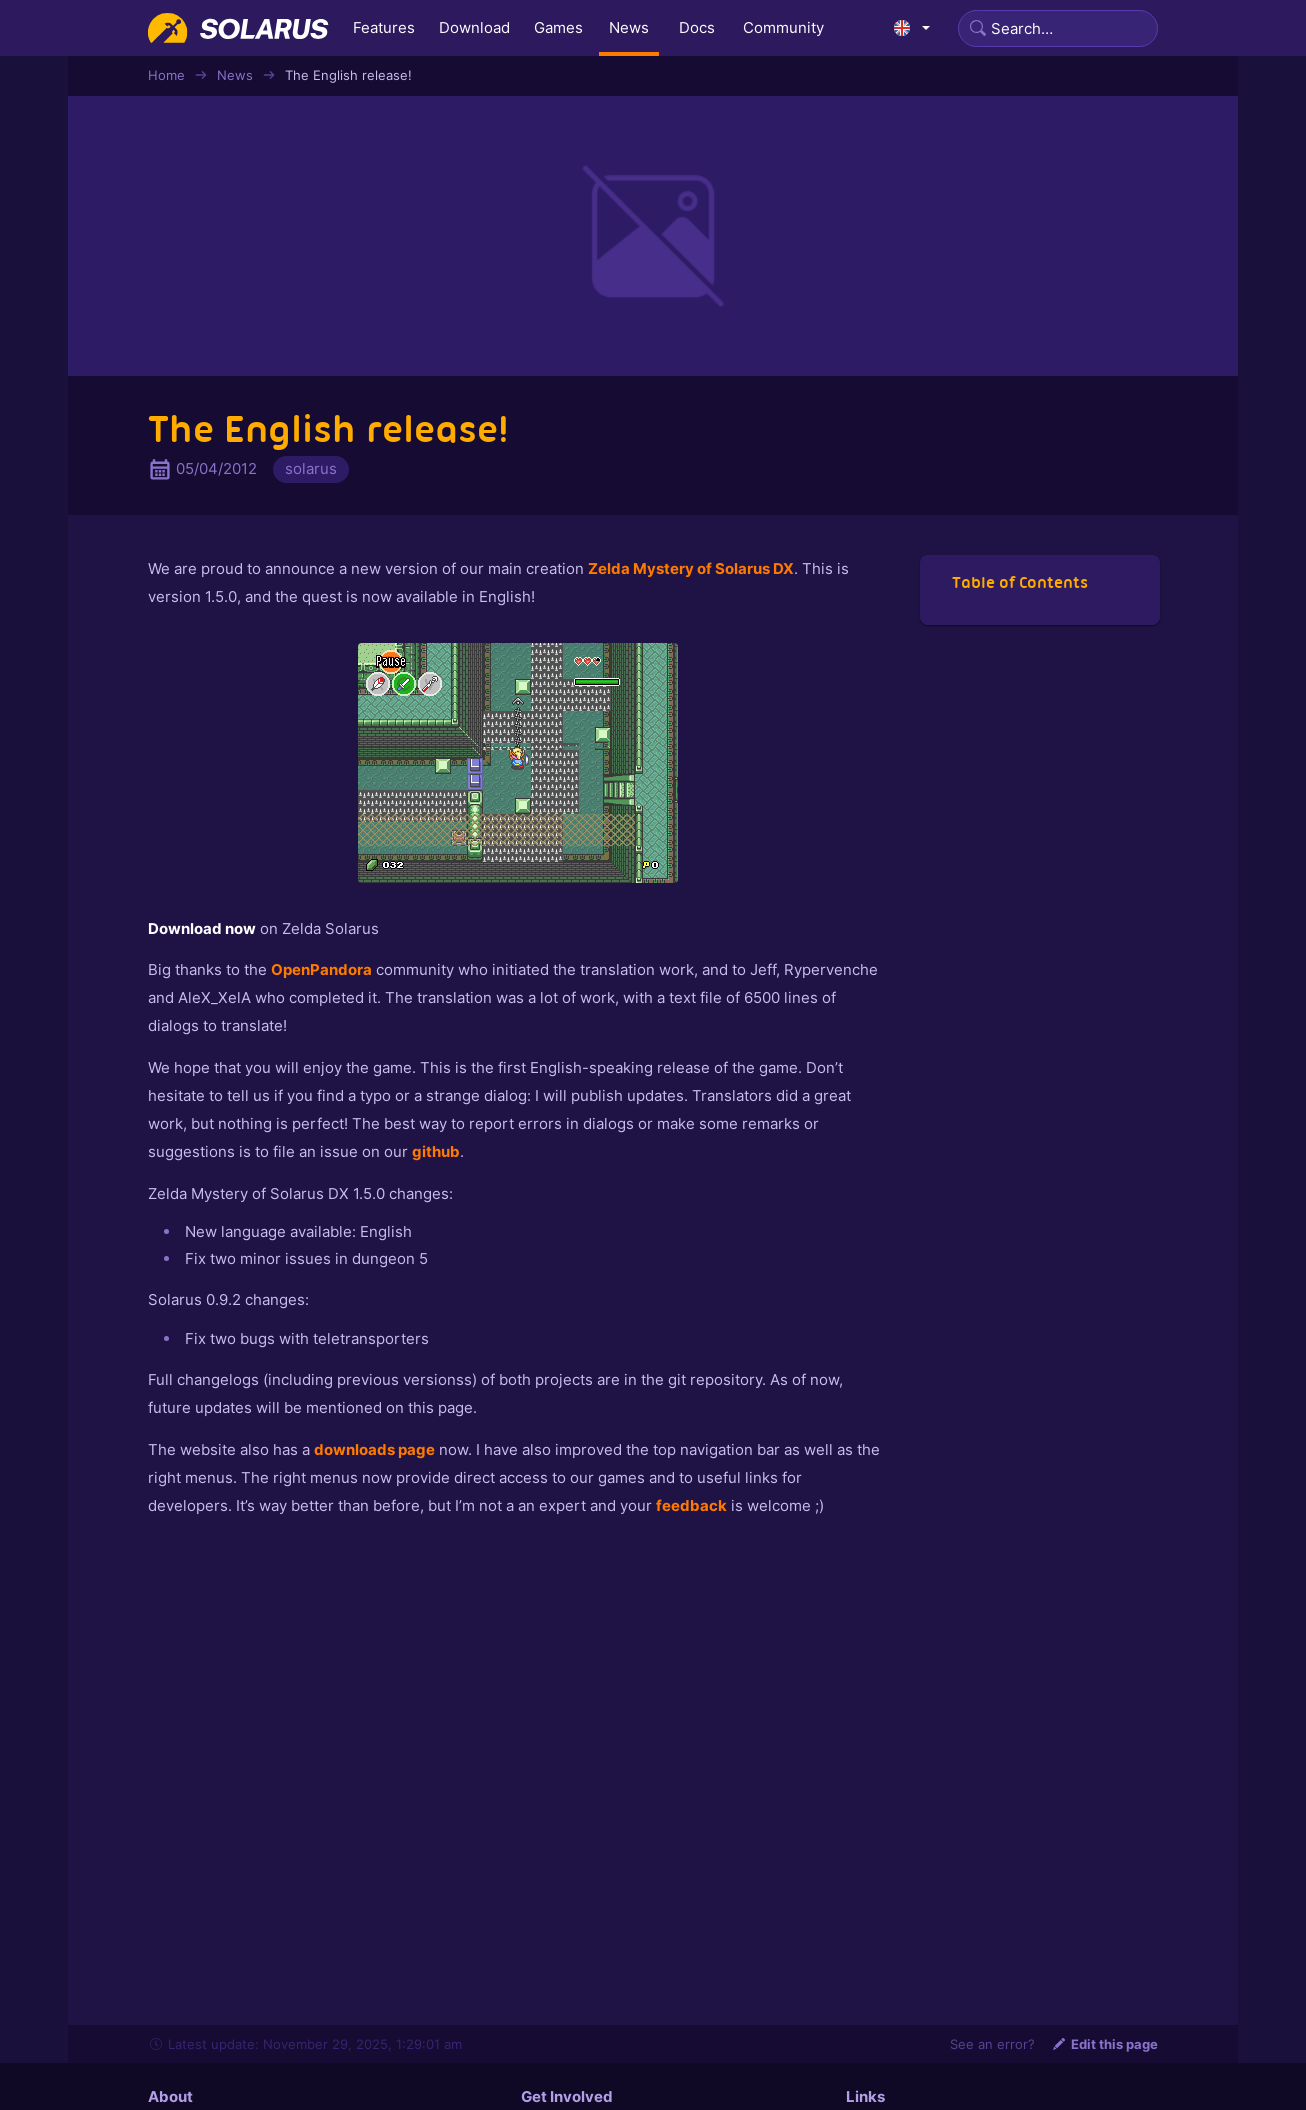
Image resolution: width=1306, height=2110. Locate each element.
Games (558, 27)
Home (166, 75)
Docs (697, 27)
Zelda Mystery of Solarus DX (691, 568)
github (436, 1151)
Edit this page (1104, 2044)
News (629, 27)
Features (384, 27)
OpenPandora (321, 969)
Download (474, 27)
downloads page (374, 1449)
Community (783, 27)
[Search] (1058, 28)
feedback (691, 1505)
